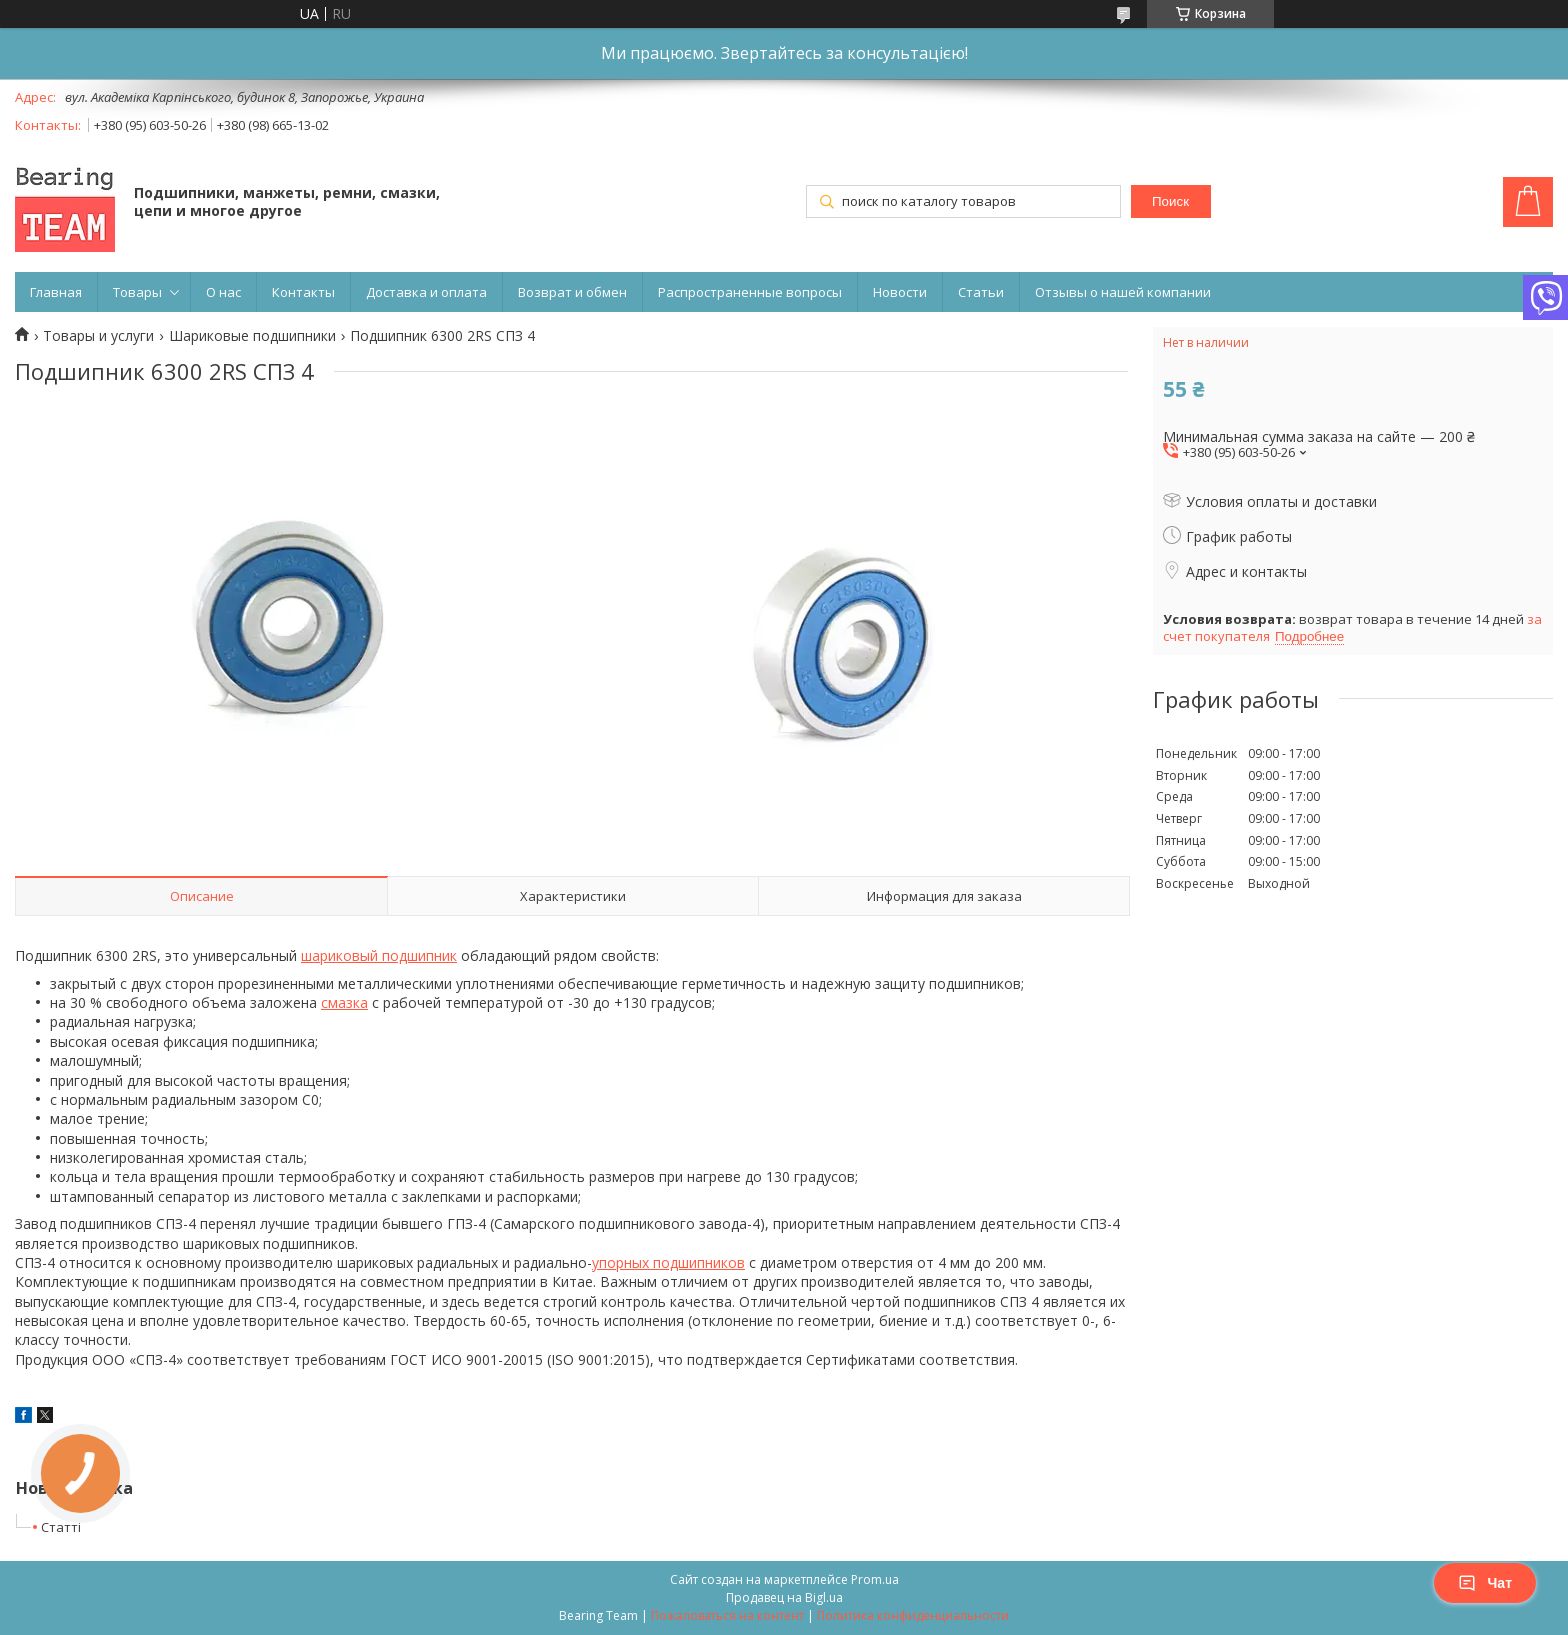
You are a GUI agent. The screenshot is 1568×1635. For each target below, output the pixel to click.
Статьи (981, 292)
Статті (61, 1527)
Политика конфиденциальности (913, 1615)
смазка (344, 1002)
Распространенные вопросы (750, 292)
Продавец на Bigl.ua (784, 1597)
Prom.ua (875, 1579)
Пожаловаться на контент (727, 1615)
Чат (1485, 1583)
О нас (223, 292)
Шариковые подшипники (252, 336)
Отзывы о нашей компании (1123, 292)
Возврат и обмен (572, 292)
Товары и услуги (98, 336)
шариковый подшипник (379, 955)
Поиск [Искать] (1170, 201)
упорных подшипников (668, 1262)
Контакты (303, 292)
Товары (137, 292)
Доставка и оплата (426, 292)
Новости (900, 292)
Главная (56, 292)
